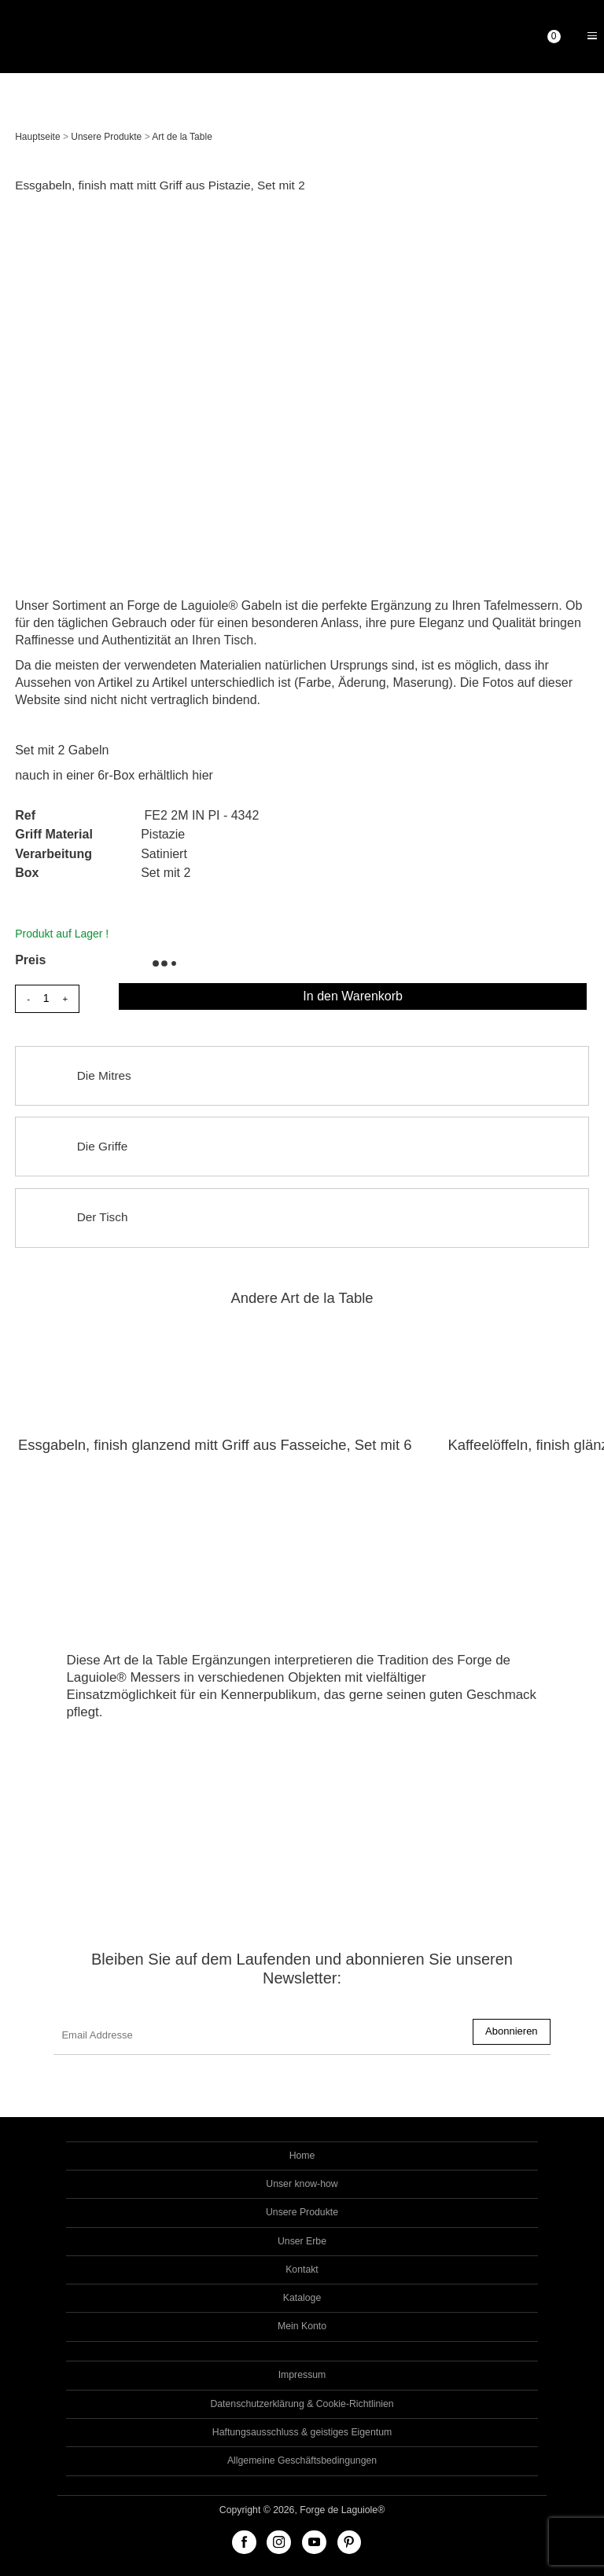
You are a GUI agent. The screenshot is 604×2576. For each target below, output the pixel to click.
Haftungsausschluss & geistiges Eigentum (302, 2432)
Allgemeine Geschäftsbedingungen (302, 2460)
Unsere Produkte (106, 136)
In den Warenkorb (353, 996)
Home (302, 2155)
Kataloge (302, 2297)
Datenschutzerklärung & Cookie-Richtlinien (301, 2403)
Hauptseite (37, 136)
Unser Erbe (302, 2241)
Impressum (302, 2374)
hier (202, 775)
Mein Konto (302, 2326)
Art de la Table (182, 136)
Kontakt (302, 2269)
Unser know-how (301, 2183)
